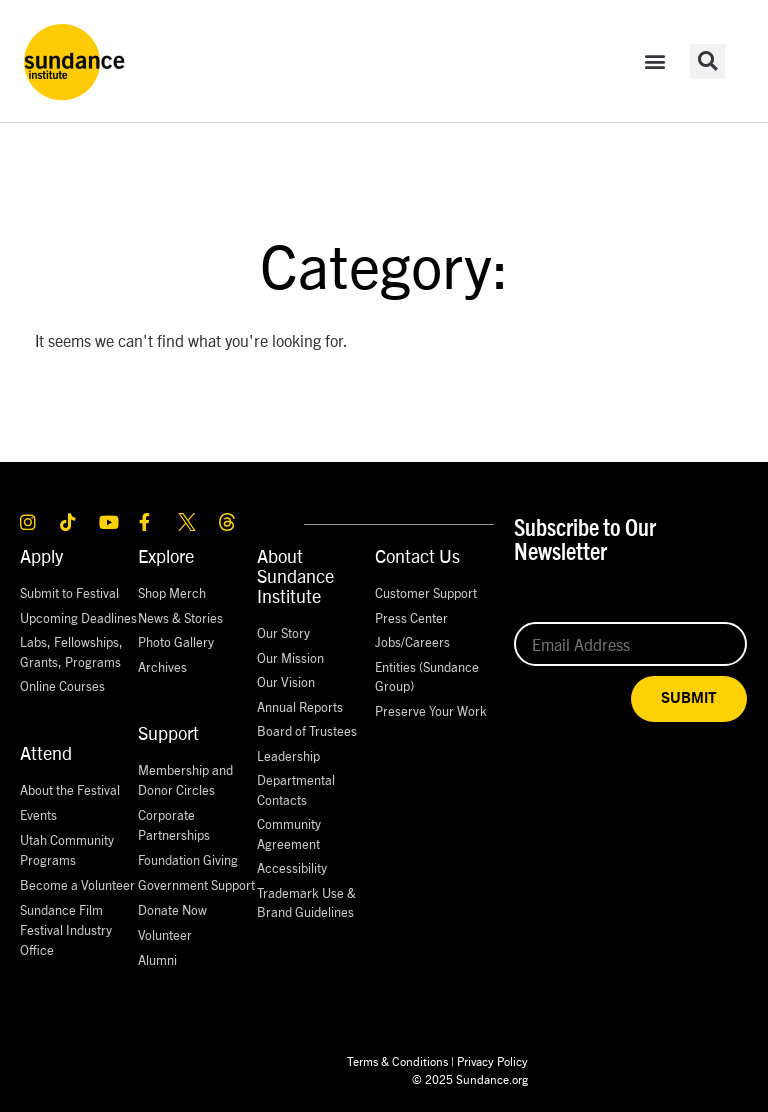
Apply (41, 555)
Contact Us (417, 555)
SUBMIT (689, 698)
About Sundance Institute (295, 575)
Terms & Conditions (397, 1060)
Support (168, 732)
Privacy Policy (492, 1060)
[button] (655, 61)
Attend (46, 752)
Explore (166, 555)
